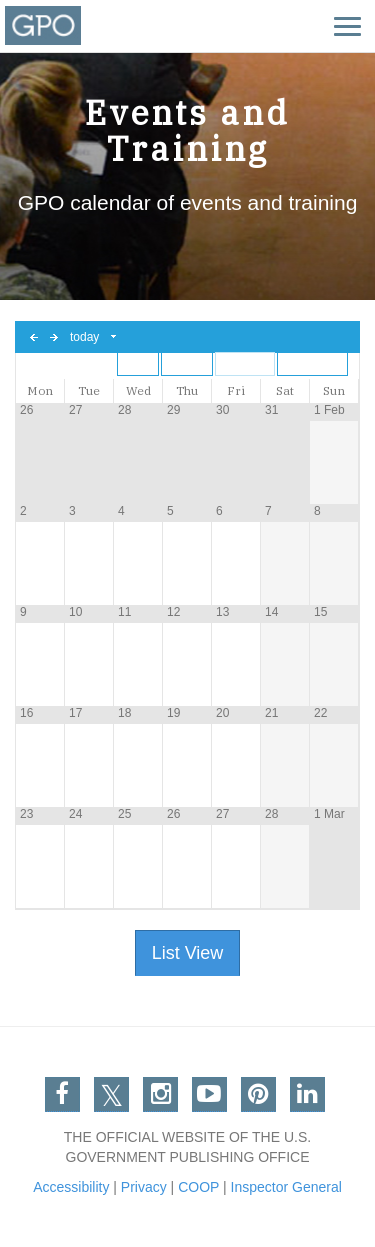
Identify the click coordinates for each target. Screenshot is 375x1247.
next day (54, 337)
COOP (198, 1187)
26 (26, 410)
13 (222, 612)
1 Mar (329, 814)
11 (124, 612)
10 (75, 612)
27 (75, 410)
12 (173, 612)
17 (75, 713)
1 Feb (329, 410)
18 (124, 713)
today (84, 337)
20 (222, 713)
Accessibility (71, 1187)
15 (320, 612)
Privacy (144, 1187)
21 (271, 713)
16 (26, 713)
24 (75, 814)
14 (271, 612)
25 (124, 814)
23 (26, 814)
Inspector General (286, 1187)
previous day (34, 337)
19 (173, 713)
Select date (114, 337)
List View (188, 953)
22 (320, 713)
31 (271, 410)
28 (124, 410)
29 (173, 410)
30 (222, 410)
